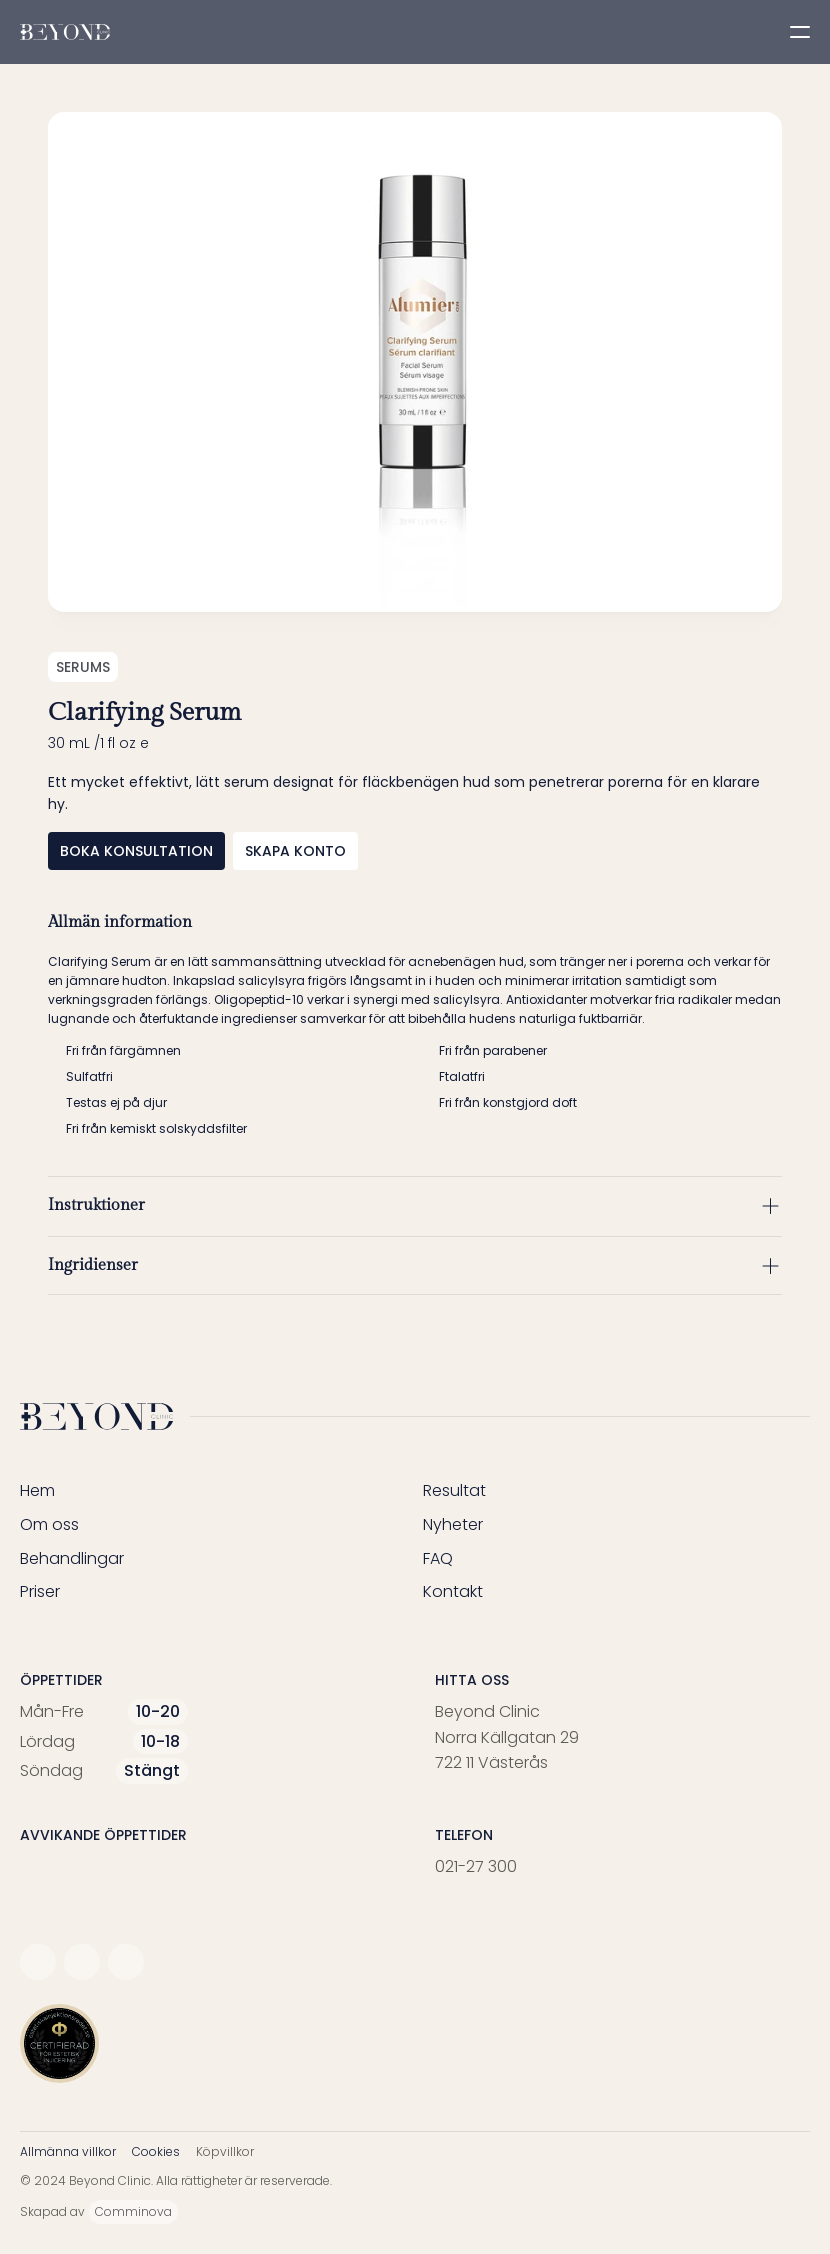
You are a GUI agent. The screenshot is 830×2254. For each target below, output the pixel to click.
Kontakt (453, 1591)
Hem (37, 1490)
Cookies (156, 2151)
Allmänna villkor (68, 2151)
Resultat (454, 1490)
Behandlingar (72, 1558)
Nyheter (453, 1524)
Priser (40, 1591)
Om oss (49, 1524)
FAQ (438, 1558)
